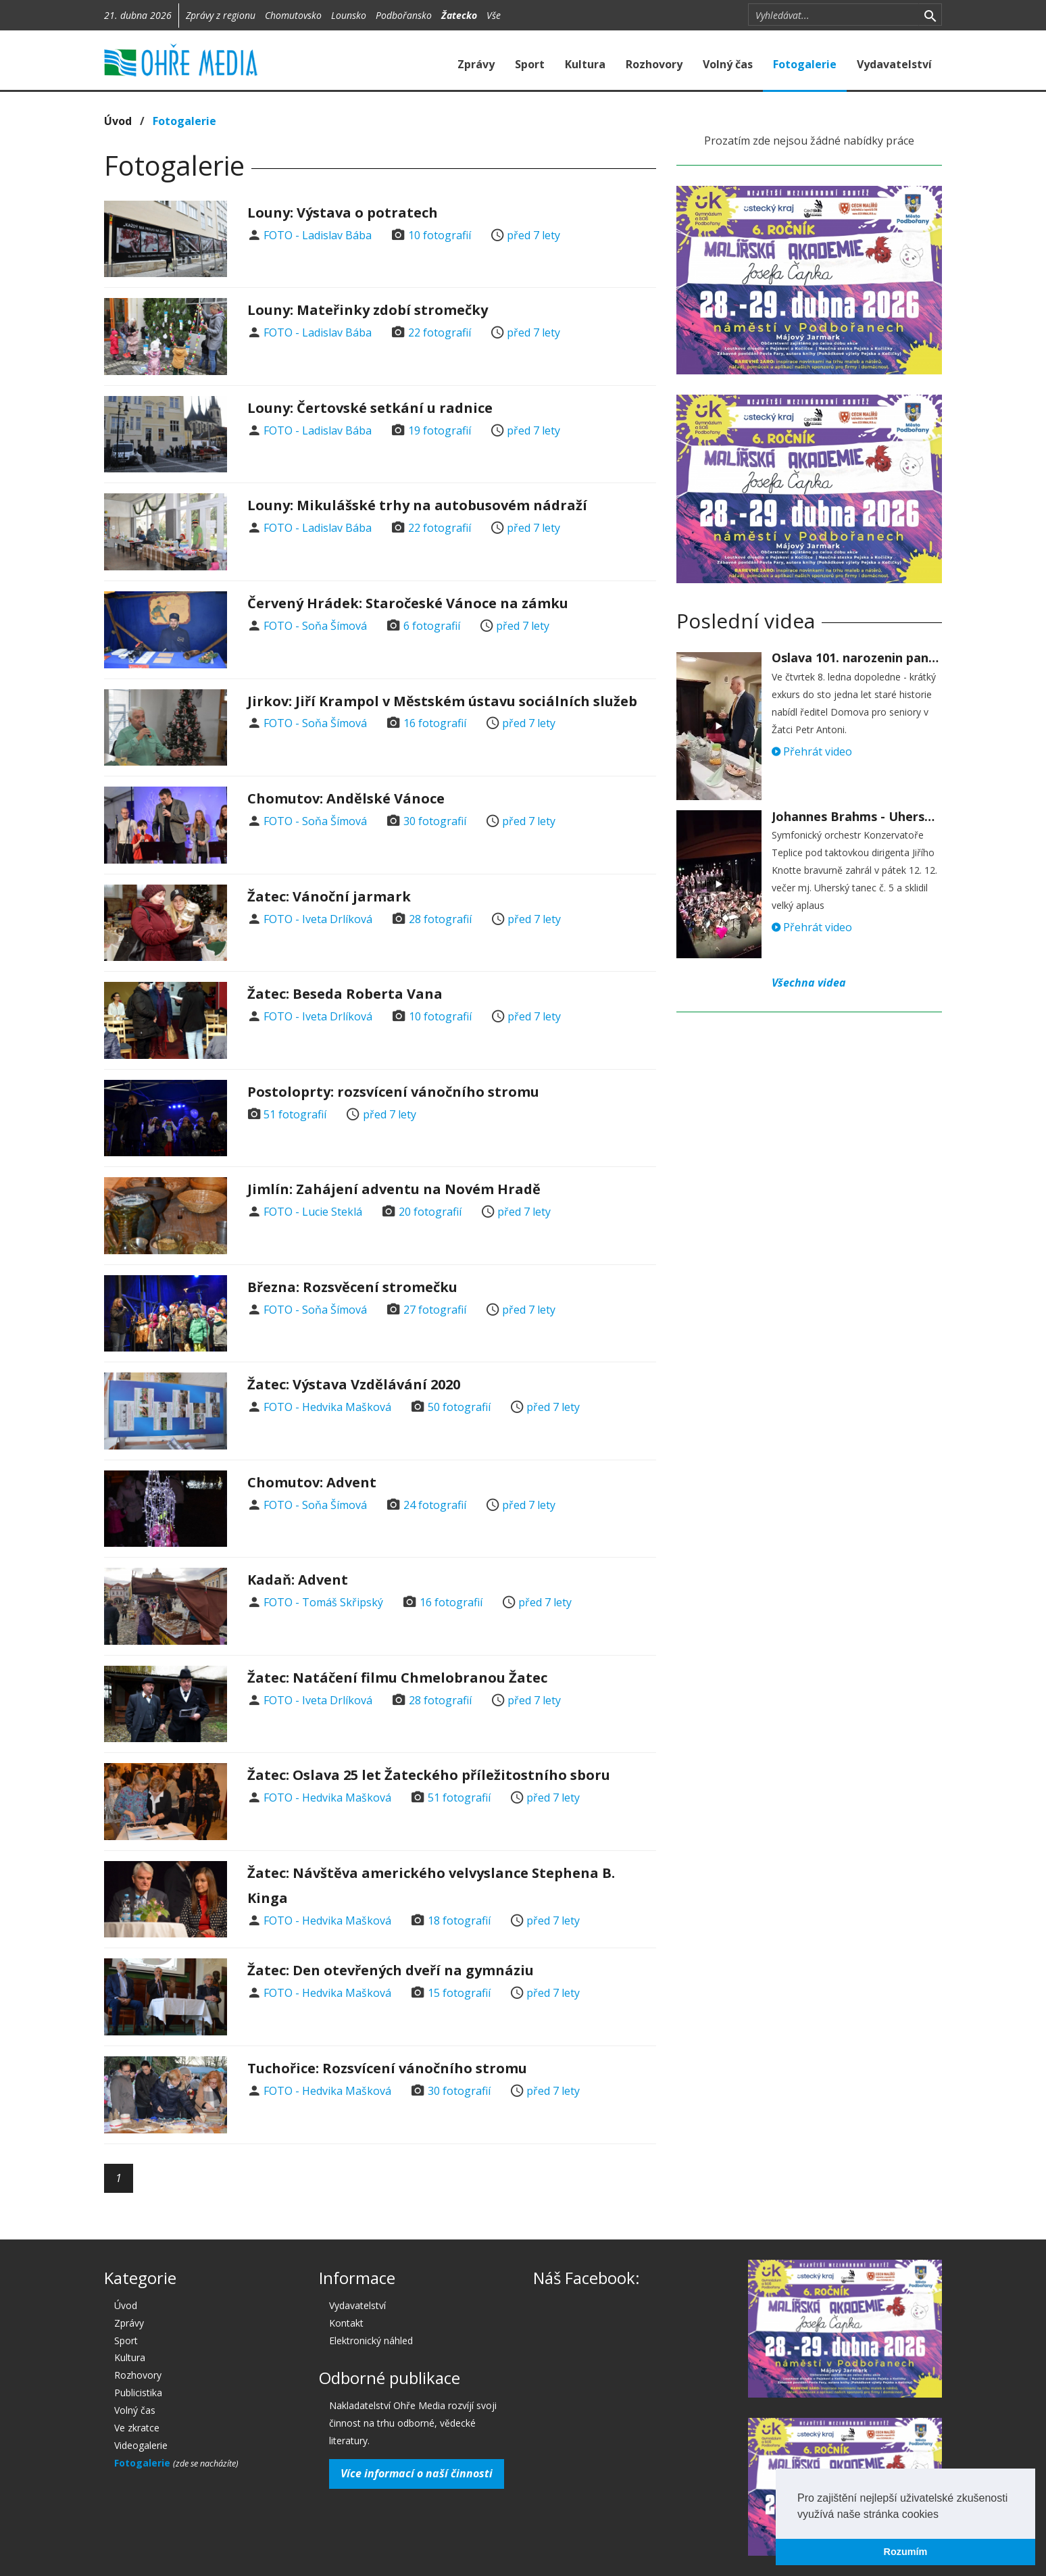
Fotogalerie (805, 64)
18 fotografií (459, 1920)
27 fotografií (434, 1309)
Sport (530, 64)
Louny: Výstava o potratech (342, 212)
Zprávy (476, 64)
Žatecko (459, 15)
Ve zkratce (136, 2427)
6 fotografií (431, 625)
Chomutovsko (293, 15)
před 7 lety (533, 235)
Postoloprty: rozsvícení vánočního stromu (393, 1092)
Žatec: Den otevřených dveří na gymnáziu (390, 1970)
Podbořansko (404, 15)
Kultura (585, 64)
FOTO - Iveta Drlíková (318, 919)
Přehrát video (812, 751)
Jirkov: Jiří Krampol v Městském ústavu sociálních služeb (442, 701)
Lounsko (348, 15)
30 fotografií (434, 821)
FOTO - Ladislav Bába (318, 235)
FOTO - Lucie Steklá (313, 1211)
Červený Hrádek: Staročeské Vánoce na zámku (407, 603)
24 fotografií (434, 1504)
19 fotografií (439, 430)
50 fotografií (459, 1407)
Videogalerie (141, 2445)
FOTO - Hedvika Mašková (327, 1407)
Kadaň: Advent (297, 1579)
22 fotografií (439, 332)
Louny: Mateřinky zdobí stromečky (367, 310)
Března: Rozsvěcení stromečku (352, 1287)
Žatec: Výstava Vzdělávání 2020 (353, 1384)
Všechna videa (809, 982)
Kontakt (346, 2323)
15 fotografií (459, 1992)
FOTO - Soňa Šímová (315, 625)
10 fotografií (439, 235)
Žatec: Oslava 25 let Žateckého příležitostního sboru (428, 1775)
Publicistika (138, 2392)
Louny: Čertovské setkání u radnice (370, 408)
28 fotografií (440, 919)
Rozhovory (654, 64)
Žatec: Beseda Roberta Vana (345, 994)
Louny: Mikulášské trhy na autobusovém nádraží (417, 505)
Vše (494, 15)
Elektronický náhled (371, 2340)
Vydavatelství (894, 64)
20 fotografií (430, 1211)
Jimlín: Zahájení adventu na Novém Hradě (394, 1189)
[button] (943, 2515)
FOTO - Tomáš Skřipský (323, 1602)
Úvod (118, 121)
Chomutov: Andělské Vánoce (346, 798)
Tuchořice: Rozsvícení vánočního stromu (387, 2068)
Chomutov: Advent (311, 1482)
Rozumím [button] (906, 2551)
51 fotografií (295, 1114)
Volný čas (728, 64)
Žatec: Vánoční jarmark (329, 896)
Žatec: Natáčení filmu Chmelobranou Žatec (397, 1677)
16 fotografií (434, 723)
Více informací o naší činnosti (417, 2473)
